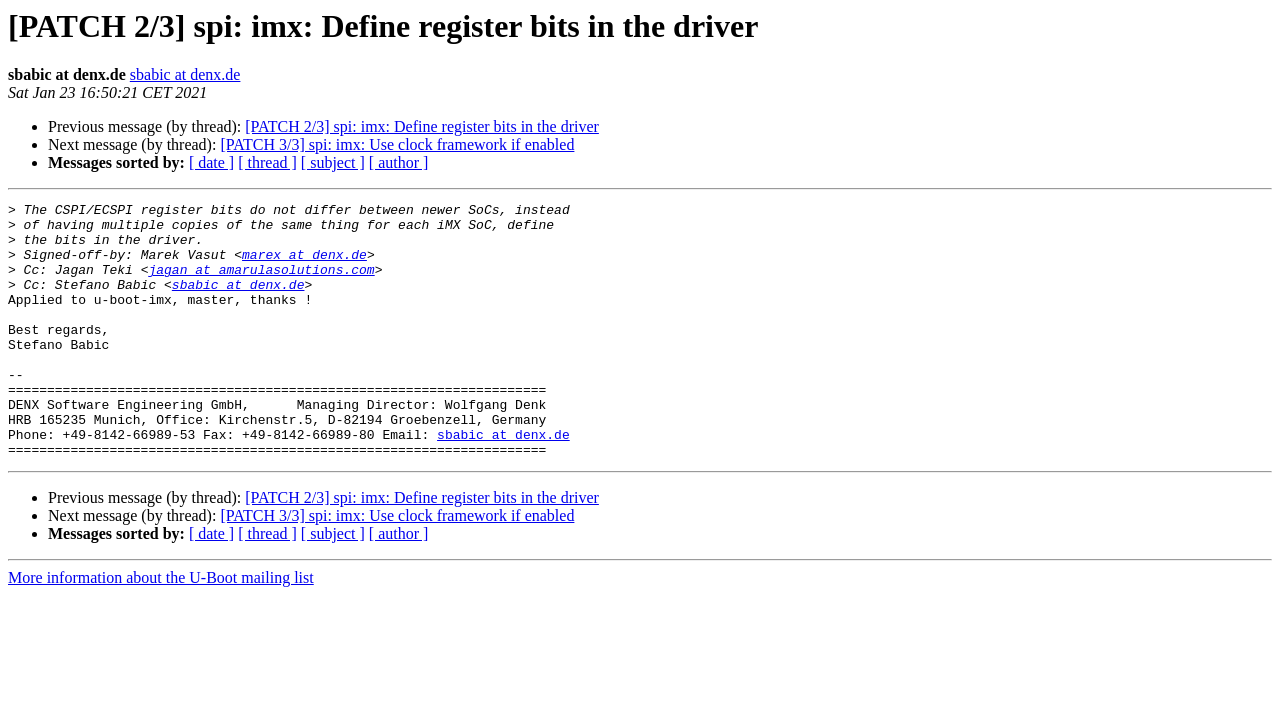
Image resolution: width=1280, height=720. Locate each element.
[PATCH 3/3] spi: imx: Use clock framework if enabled (397, 144)
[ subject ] (333, 162)
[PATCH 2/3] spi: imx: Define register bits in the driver (422, 126)
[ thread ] (267, 162)
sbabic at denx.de (185, 74)
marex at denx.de (304, 266)
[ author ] (399, 162)
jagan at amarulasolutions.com (261, 284)
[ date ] (211, 162)
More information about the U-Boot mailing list (161, 628)
